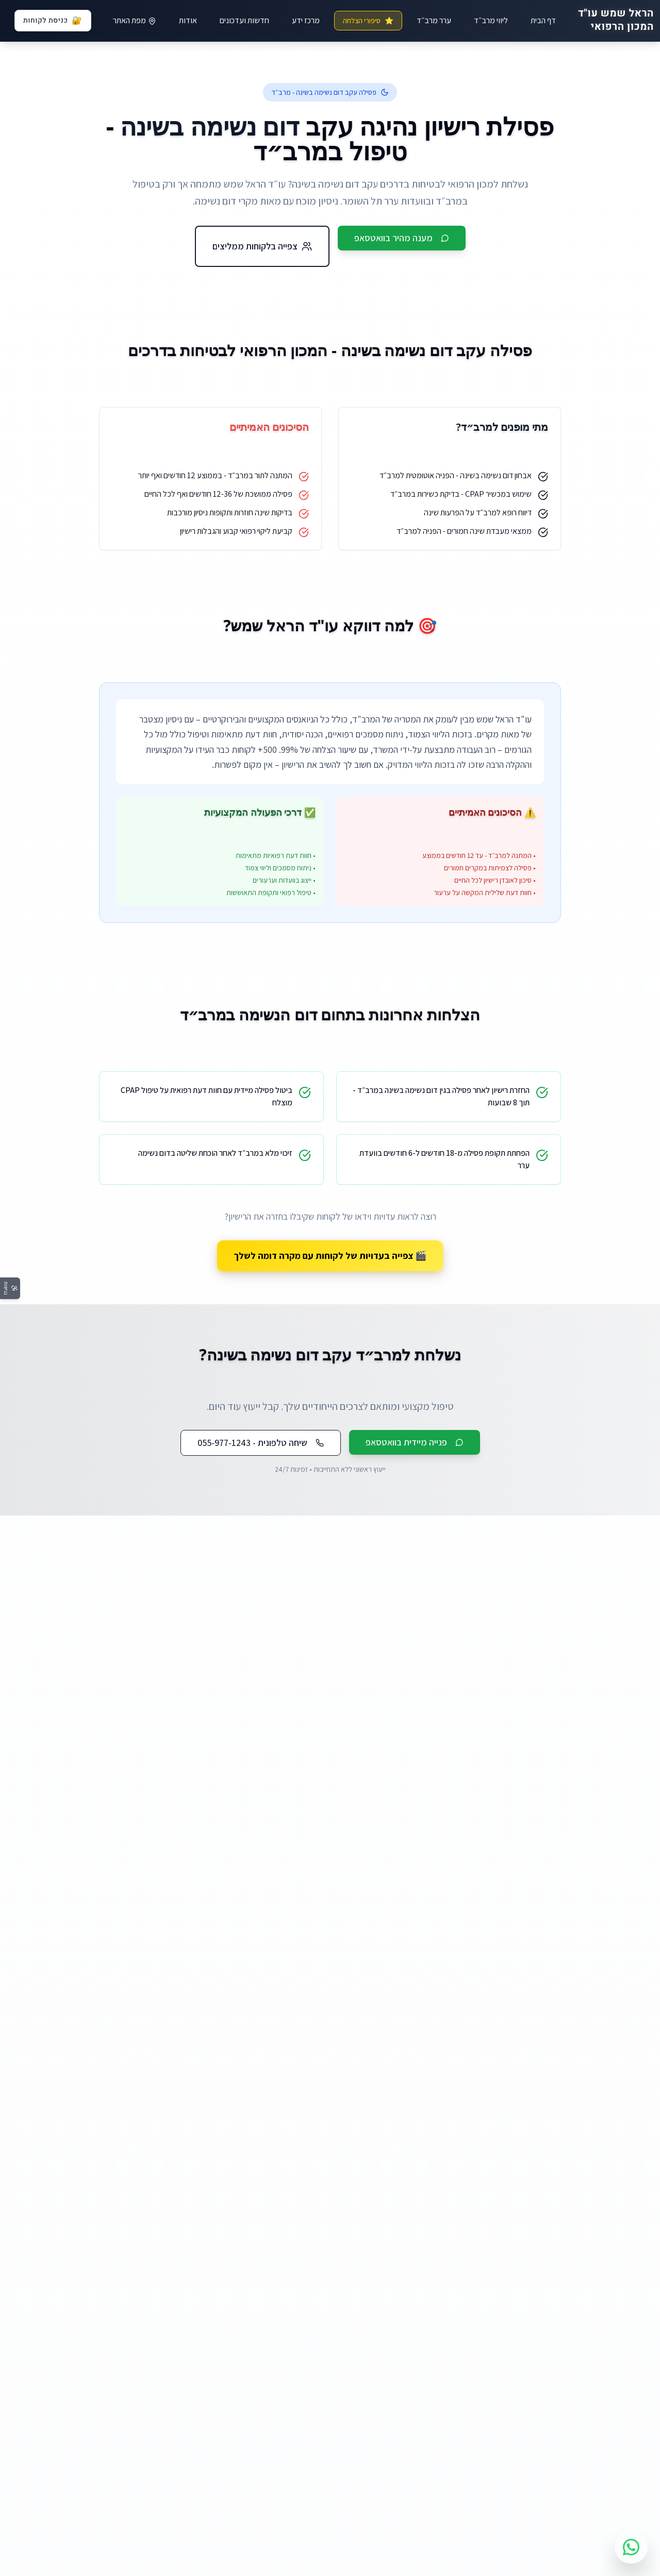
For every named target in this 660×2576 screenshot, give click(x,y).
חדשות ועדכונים (244, 20)
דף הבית (543, 20)
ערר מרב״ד (434, 20)
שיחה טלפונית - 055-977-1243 (260, 1443)
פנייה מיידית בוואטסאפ (415, 1442)
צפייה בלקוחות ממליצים (262, 246)
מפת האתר (134, 20)
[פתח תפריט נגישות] (10, 1288)
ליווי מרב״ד (491, 20)
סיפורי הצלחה (368, 20)
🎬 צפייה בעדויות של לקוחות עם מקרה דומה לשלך (330, 1255)
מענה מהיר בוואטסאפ (401, 238)
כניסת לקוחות (52, 20)
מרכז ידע (306, 20)
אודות (188, 20)
